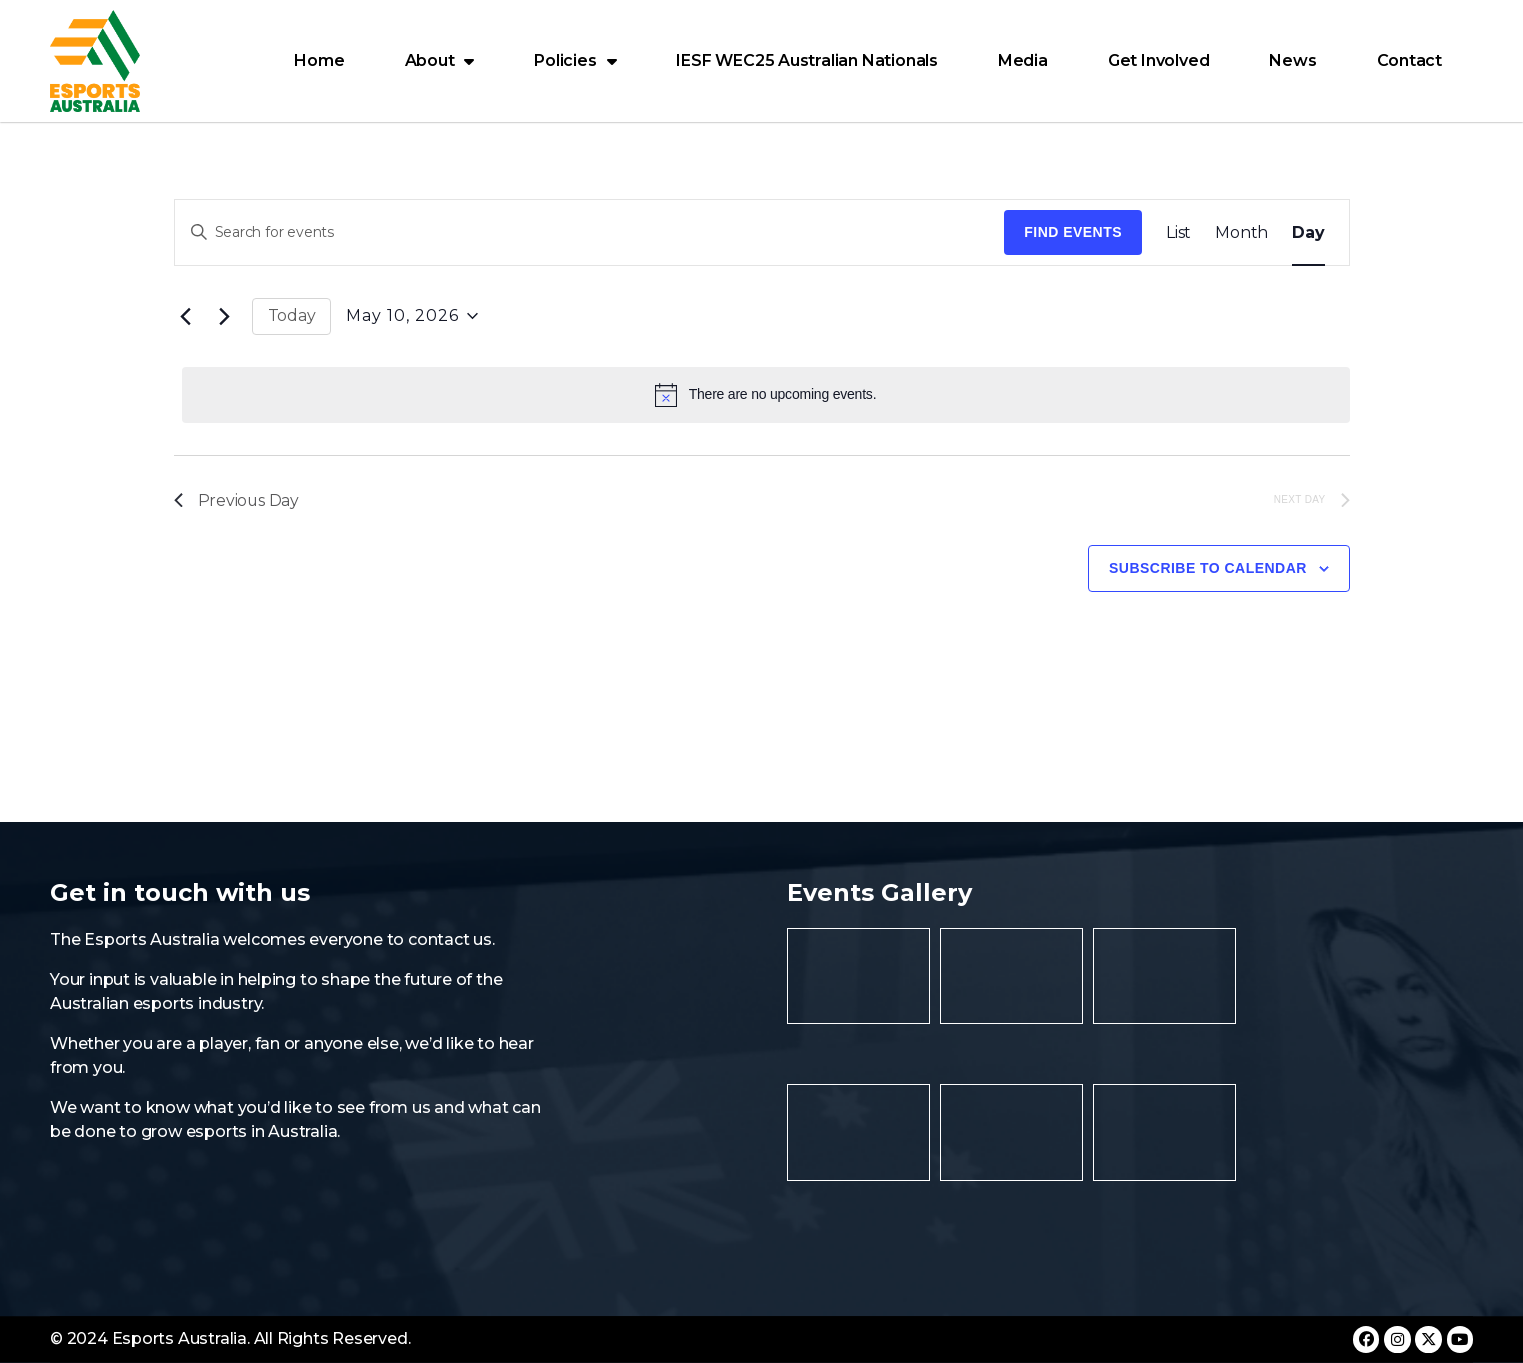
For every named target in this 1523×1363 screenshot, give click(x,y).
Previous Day (237, 500)
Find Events (1073, 232)
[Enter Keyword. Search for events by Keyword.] (590, 232)
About (440, 61)
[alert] (766, 395)
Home (319, 60)
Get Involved (1158, 60)
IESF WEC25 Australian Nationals (807, 60)
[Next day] (225, 316)
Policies (575, 61)
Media (1023, 60)
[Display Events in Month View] (1241, 233)
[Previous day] (186, 316)
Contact (1410, 60)
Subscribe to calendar (1208, 569)
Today (292, 315)
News (1292, 60)
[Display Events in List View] (1178, 233)
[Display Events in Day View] (1308, 233)
